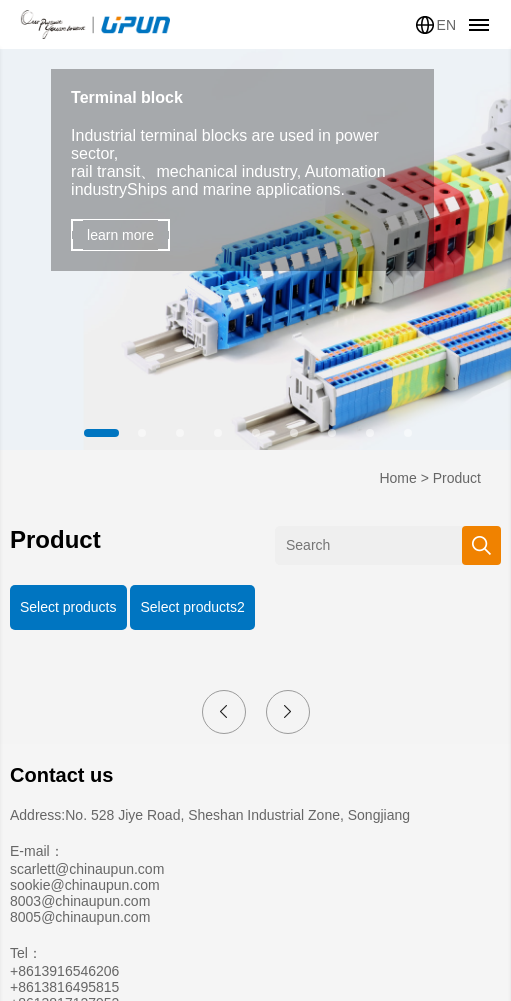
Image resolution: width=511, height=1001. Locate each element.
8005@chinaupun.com (80, 917)
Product (457, 478)
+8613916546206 (64, 971)
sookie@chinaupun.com (85, 885)
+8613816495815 (64, 987)
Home (397, 478)
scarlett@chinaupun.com (87, 869)
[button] (104, 433)
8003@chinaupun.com (80, 901)
